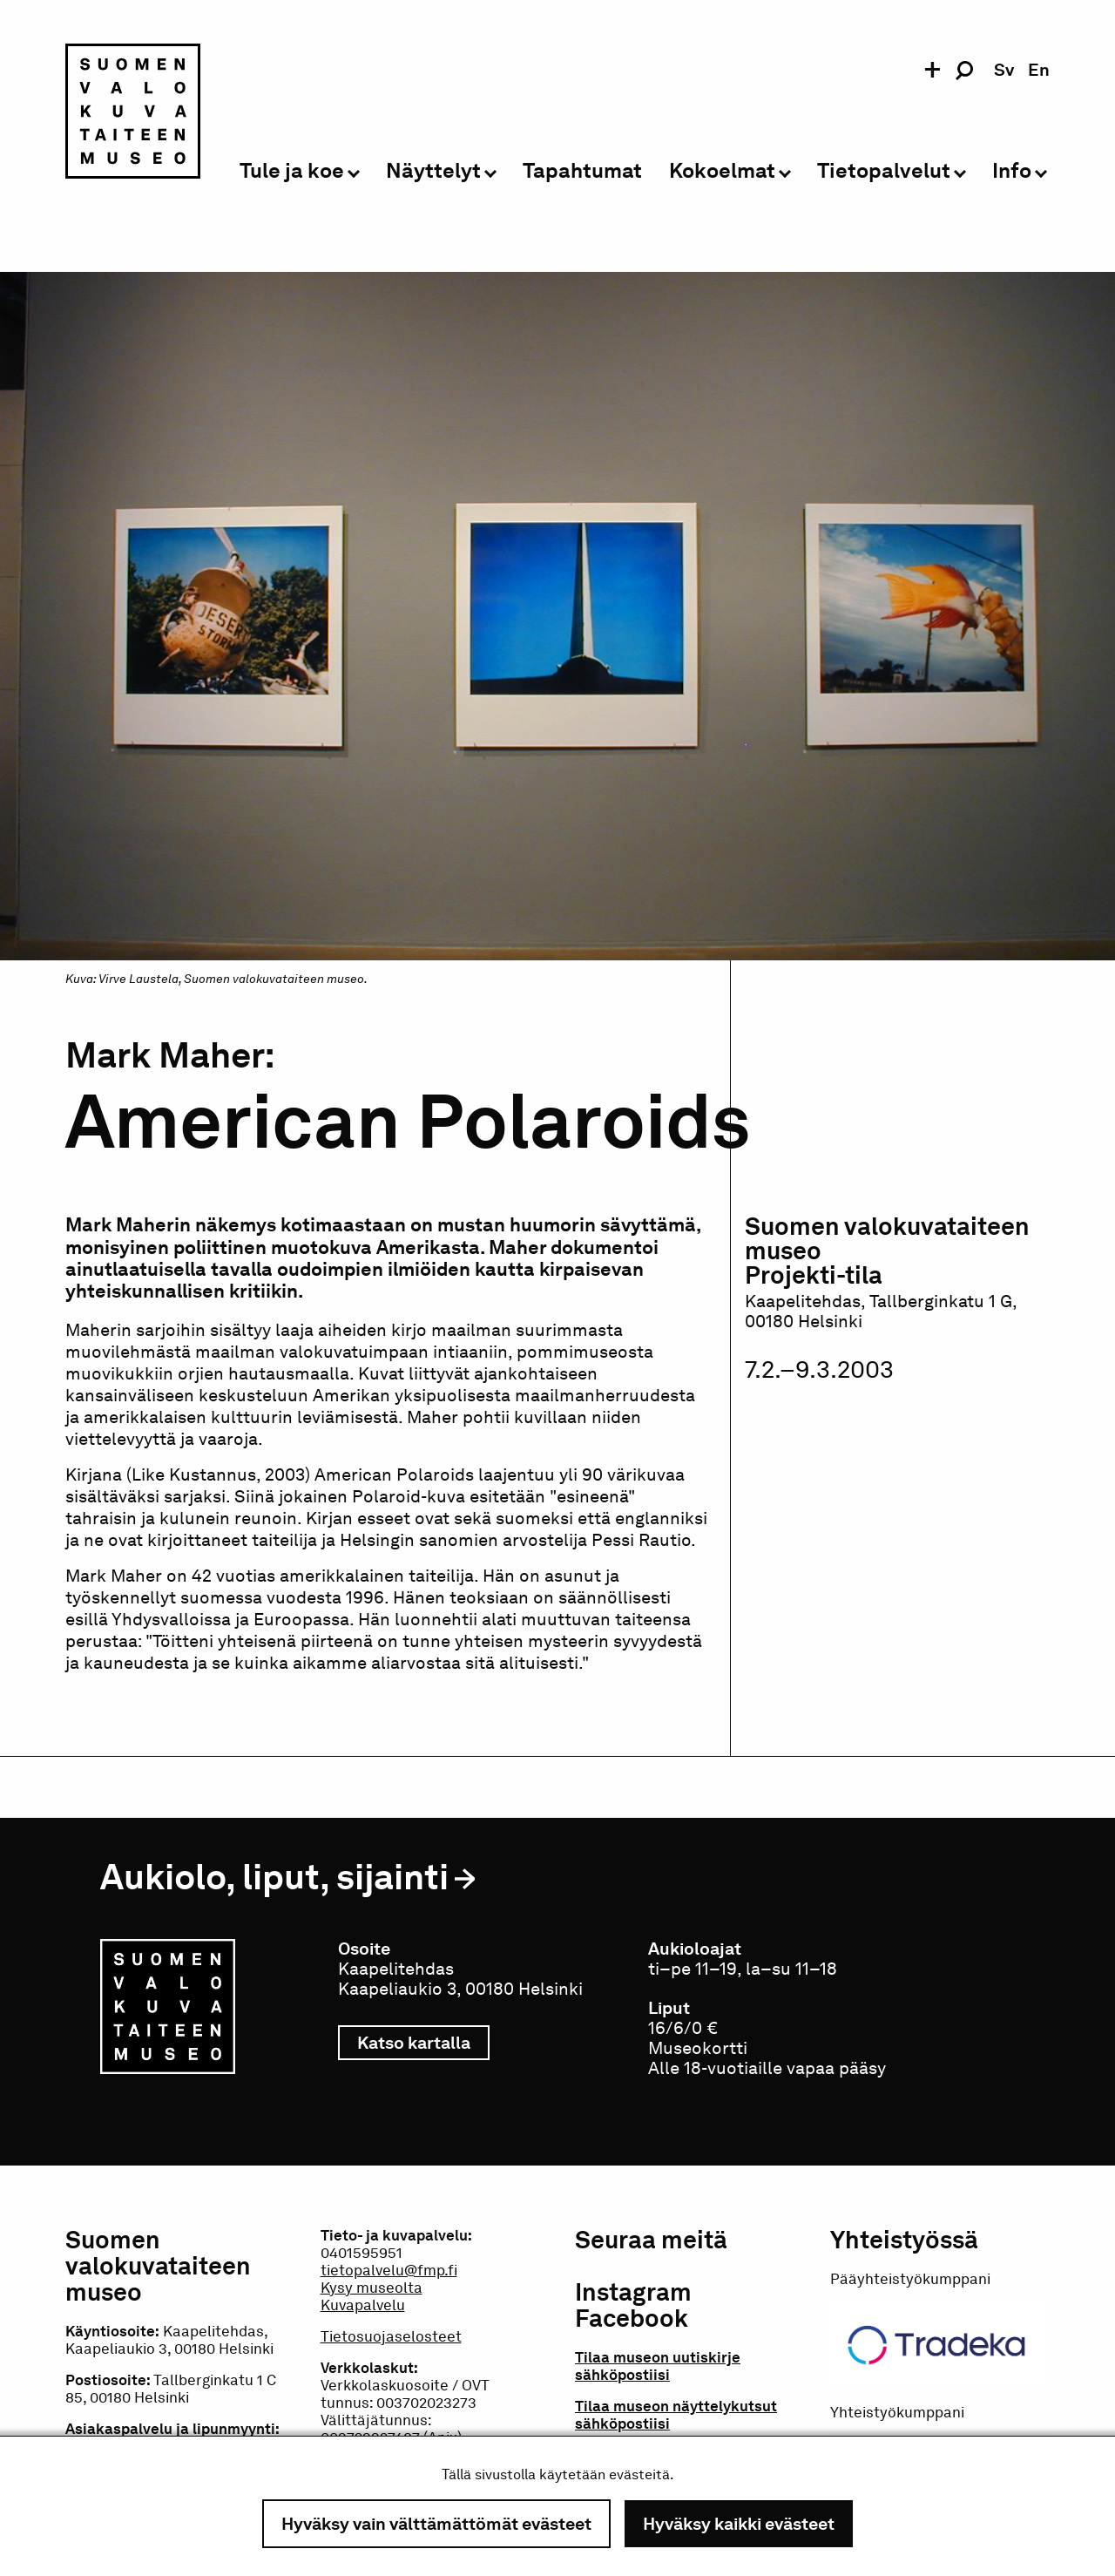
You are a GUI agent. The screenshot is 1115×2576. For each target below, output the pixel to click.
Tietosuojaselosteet (391, 2336)
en (1039, 69)
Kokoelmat (722, 171)
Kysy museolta (371, 2287)
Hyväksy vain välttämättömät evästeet (436, 2523)
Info (1011, 171)
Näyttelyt (433, 171)
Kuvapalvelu (363, 2305)
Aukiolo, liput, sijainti (274, 1876)
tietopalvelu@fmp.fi (389, 2270)
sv (1004, 69)
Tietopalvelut (883, 171)
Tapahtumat (582, 171)
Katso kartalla (423, 2042)
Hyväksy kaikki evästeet (739, 2523)
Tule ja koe (292, 171)
